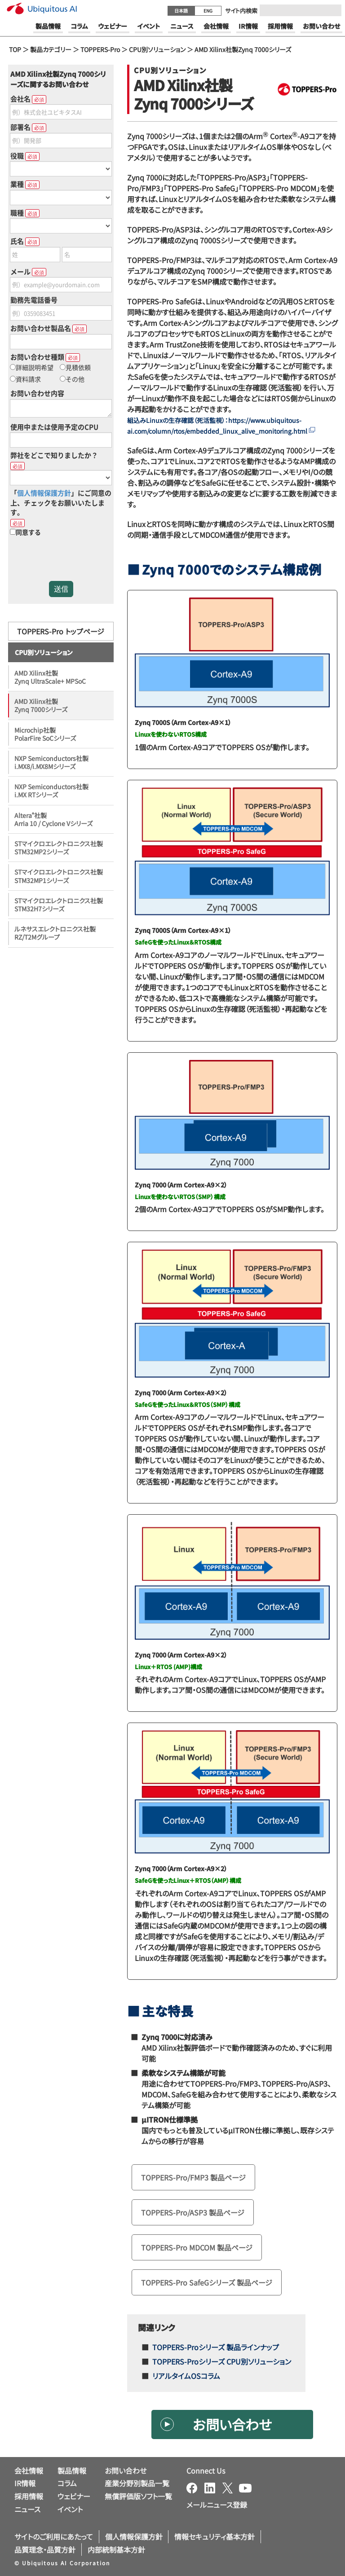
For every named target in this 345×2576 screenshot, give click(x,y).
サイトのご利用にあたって (53, 2536)
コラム (67, 2483)
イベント (70, 2509)
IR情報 (24, 2483)
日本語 (181, 10)
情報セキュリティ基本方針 (214, 2536)
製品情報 (72, 2470)
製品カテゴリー (50, 49)
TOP (15, 49)
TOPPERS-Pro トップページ (60, 631)
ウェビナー (74, 2496)
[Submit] (332, 10)
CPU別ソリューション (157, 49)
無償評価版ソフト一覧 (138, 2496)
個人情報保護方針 (134, 2536)
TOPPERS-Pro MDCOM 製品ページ (196, 2247)
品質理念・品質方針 (44, 2549)
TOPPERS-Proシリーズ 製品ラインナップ (215, 2347)
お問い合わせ (232, 2424)
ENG (207, 10)
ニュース (27, 2509)
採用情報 (28, 2496)
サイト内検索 (241, 10)
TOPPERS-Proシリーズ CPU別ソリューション (221, 2361)
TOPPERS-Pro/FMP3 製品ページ (193, 2177)
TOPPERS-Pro (100, 49)
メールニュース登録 (216, 2504)
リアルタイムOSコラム (186, 2375)
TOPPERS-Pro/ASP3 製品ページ (192, 2212)
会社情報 (28, 2470)
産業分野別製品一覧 (137, 2483)
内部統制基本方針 (116, 2549)
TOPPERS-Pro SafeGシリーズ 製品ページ (206, 2282)
